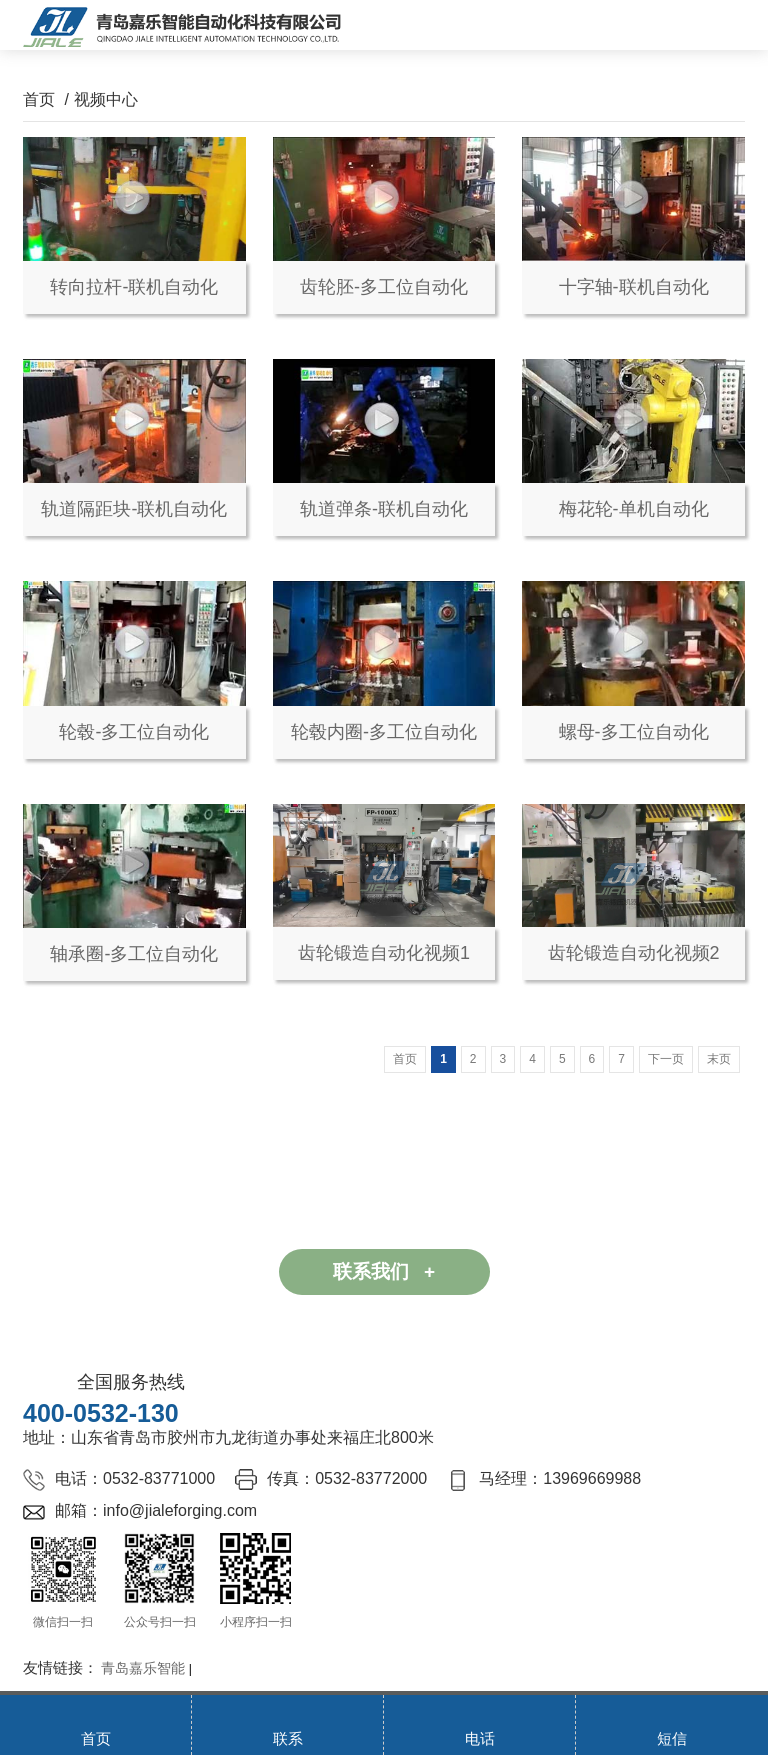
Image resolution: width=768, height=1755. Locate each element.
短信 (672, 1738)
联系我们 (384, 1271)
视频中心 (106, 99)
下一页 (666, 1059)
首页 (39, 99)
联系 (288, 1738)
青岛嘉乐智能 (143, 1668)
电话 (480, 1738)
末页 (719, 1059)
